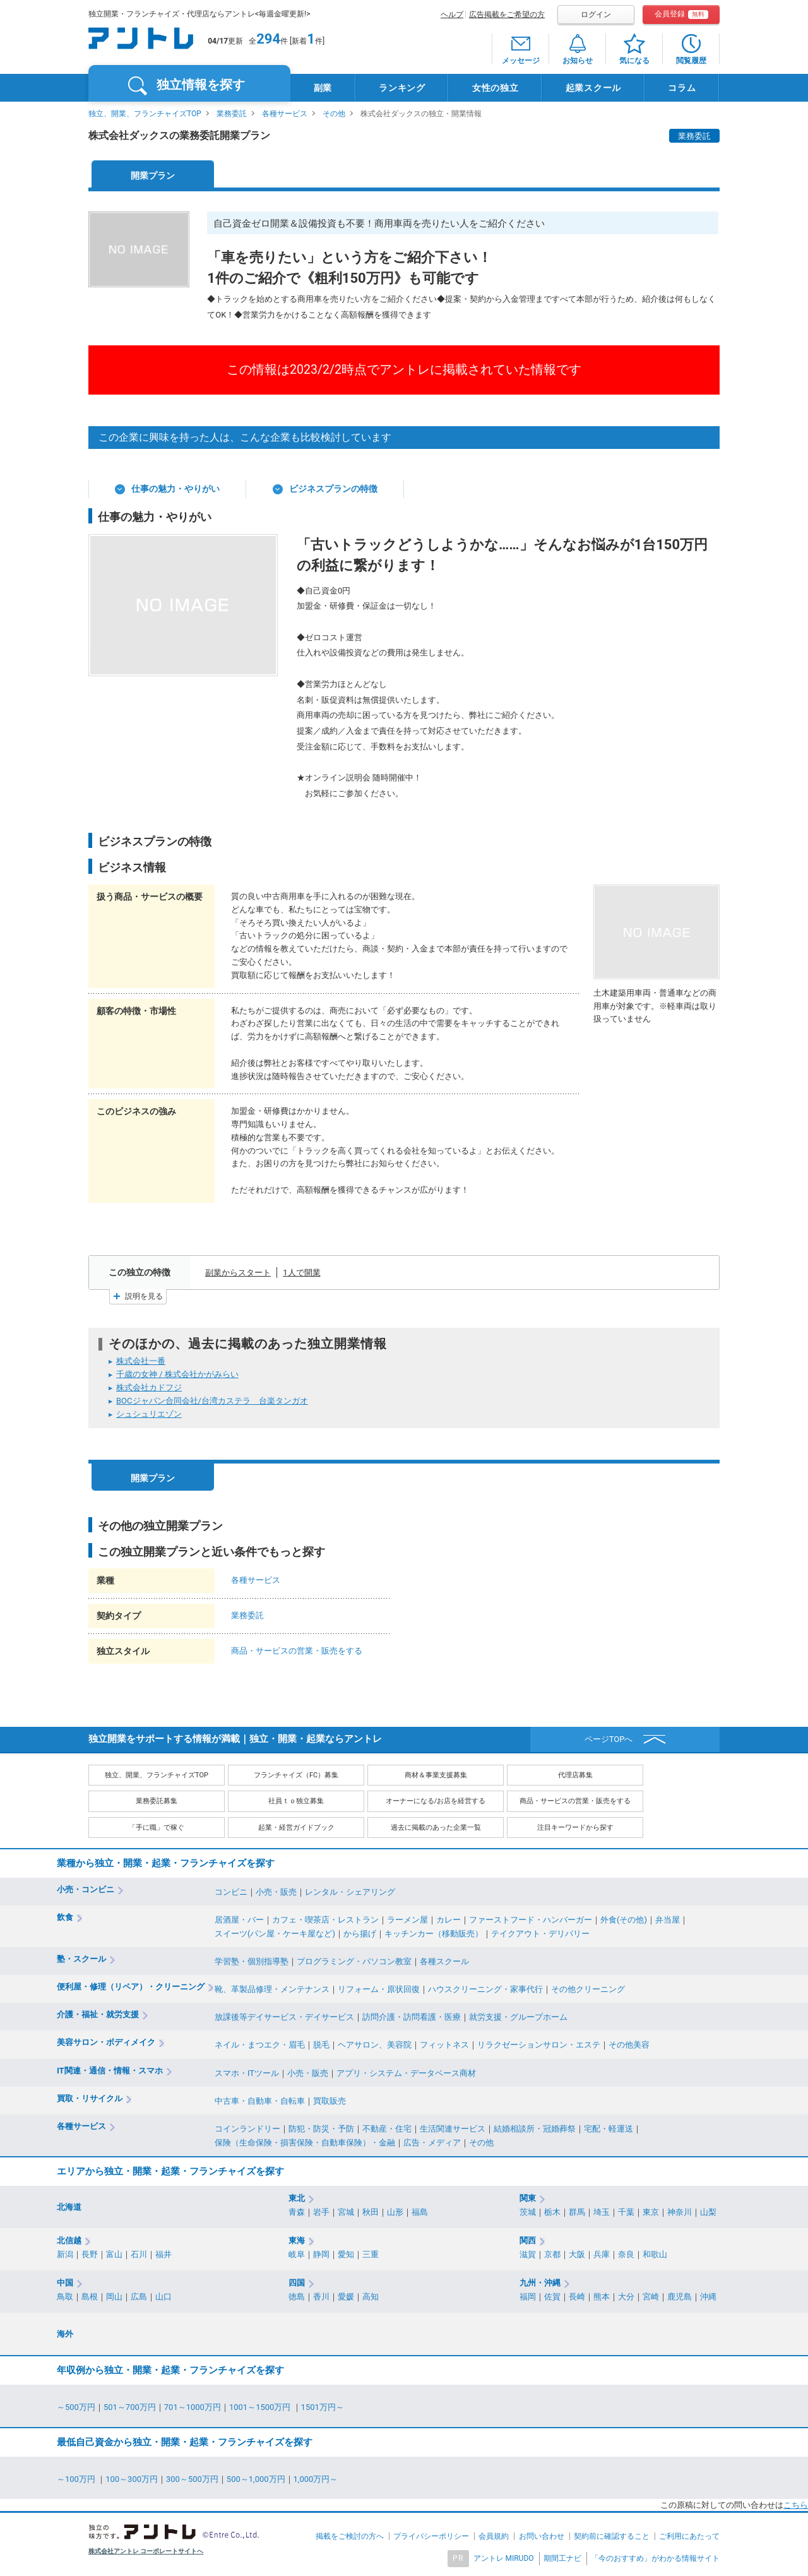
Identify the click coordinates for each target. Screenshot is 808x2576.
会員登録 (681, 14)
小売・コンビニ (85, 1889)
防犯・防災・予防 (321, 2128)
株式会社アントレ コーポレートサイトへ (146, 2551)
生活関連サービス (452, 2128)
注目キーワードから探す (575, 1827)
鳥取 (65, 2296)
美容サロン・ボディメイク (106, 2042)
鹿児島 (679, 2296)
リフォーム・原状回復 (379, 1989)
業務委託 (232, 113)
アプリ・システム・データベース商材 (406, 2073)
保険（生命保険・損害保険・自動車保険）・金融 (305, 2142)
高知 (370, 2296)
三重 (370, 2254)
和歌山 (655, 2254)
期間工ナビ (562, 2558)
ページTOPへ (609, 1739)
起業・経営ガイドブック (296, 1827)
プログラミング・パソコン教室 (354, 1961)
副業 (323, 88)
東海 (296, 2240)
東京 (651, 2212)
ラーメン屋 (407, 1919)
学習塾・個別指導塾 (251, 1961)
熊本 (601, 2296)
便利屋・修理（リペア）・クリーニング (131, 1986)
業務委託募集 (156, 1801)
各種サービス (284, 113)
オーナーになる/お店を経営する (436, 1801)
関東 (528, 2198)
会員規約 (493, 2536)
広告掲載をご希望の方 (507, 14)
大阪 (577, 2254)
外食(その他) (623, 1919)
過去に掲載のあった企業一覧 (436, 1827)
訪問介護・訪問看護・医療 (411, 2017)
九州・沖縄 (540, 2282)
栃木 (552, 2212)
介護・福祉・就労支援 (98, 2014)
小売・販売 (276, 1892)
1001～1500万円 (261, 2407)
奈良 (626, 2254)
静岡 (321, 2254)
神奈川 (679, 2212)
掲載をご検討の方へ (350, 2536)
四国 (296, 2282)
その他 (334, 113)
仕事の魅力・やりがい (175, 489)
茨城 (528, 2212)
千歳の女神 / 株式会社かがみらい (177, 1374)
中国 (65, 2282)
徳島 (296, 2296)
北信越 (69, 2240)
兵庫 (601, 2254)
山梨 (708, 2212)
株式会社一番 (140, 1361)
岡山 (114, 2296)
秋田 (370, 2212)
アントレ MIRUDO (503, 2558)
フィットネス (444, 2044)
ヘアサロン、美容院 (375, 2044)
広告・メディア (432, 2142)
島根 (89, 2296)
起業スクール (593, 88)
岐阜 (296, 2254)
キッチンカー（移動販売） (433, 1933)
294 (268, 39)
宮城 (346, 2212)
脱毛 (321, 2044)
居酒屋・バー (239, 1919)
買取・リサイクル (89, 2098)
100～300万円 (131, 2479)
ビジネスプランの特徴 (333, 489)
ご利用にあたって (689, 2536)
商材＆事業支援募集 (436, 1775)
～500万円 (76, 2407)
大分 (626, 2296)
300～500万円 (192, 2479)
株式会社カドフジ (149, 1387)
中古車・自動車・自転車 (260, 2101)
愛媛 (346, 2296)
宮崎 (651, 2296)
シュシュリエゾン (149, 1414)
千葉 (626, 2212)
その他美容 (629, 2044)
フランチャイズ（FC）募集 (296, 1775)
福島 (420, 2212)
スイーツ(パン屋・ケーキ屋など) (275, 1933)
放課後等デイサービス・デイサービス (284, 2017)
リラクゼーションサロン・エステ (538, 2044)
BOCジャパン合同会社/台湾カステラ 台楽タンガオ (212, 1400)
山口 (163, 2296)
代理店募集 (575, 1775)
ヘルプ (452, 14)
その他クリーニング (588, 1989)
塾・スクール (81, 1959)
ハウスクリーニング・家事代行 (485, 1989)
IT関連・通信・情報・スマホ (110, 2070)
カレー (448, 1919)
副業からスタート (238, 1272)
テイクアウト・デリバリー (540, 1933)
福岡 (528, 2296)
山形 (395, 2212)
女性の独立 (495, 88)
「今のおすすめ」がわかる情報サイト (655, 2558)
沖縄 (708, 2296)
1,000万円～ (316, 2479)
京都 (552, 2254)
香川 (321, 2296)
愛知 (346, 2254)
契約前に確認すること (612, 2536)
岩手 (321, 2212)
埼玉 (601, 2212)
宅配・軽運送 (608, 2128)
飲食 (65, 1917)
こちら (795, 2505)
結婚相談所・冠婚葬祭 (535, 2128)
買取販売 (329, 2101)
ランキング (402, 88)
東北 (296, 2198)
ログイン (596, 14)
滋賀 (528, 2254)
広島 (139, 2296)
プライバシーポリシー (431, 2536)
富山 (114, 2254)
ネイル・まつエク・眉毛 (260, 2044)
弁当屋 (667, 1919)
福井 (163, 2254)
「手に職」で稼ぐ (156, 1827)
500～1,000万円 (256, 2479)
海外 (65, 2334)
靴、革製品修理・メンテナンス (272, 1989)
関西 (528, 2240)
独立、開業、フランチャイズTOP (144, 113)
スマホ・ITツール (247, 2073)
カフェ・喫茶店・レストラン (325, 1919)
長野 (89, 2254)
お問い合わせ (541, 2536)
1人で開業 (301, 1272)
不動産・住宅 (387, 2128)
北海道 (69, 2207)
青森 (296, 2212)
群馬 (577, 2212)
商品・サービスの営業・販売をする (296, 1650)
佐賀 (552, 2296)
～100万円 (77, 2479)
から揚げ (359, 1933)
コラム (682, 88)
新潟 (65, 2254)
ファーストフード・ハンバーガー (530, 1919)
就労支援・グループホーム (518, 2017)
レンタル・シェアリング (350, 1892)
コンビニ (231, 1892)
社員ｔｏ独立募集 (296, 1801)
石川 (139, 2254)
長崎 (577, 2296)
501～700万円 (130, 2407)
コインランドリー (247, 2128)
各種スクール (444, 1961)
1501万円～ (322, 2407)
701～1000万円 (192, 2407)
